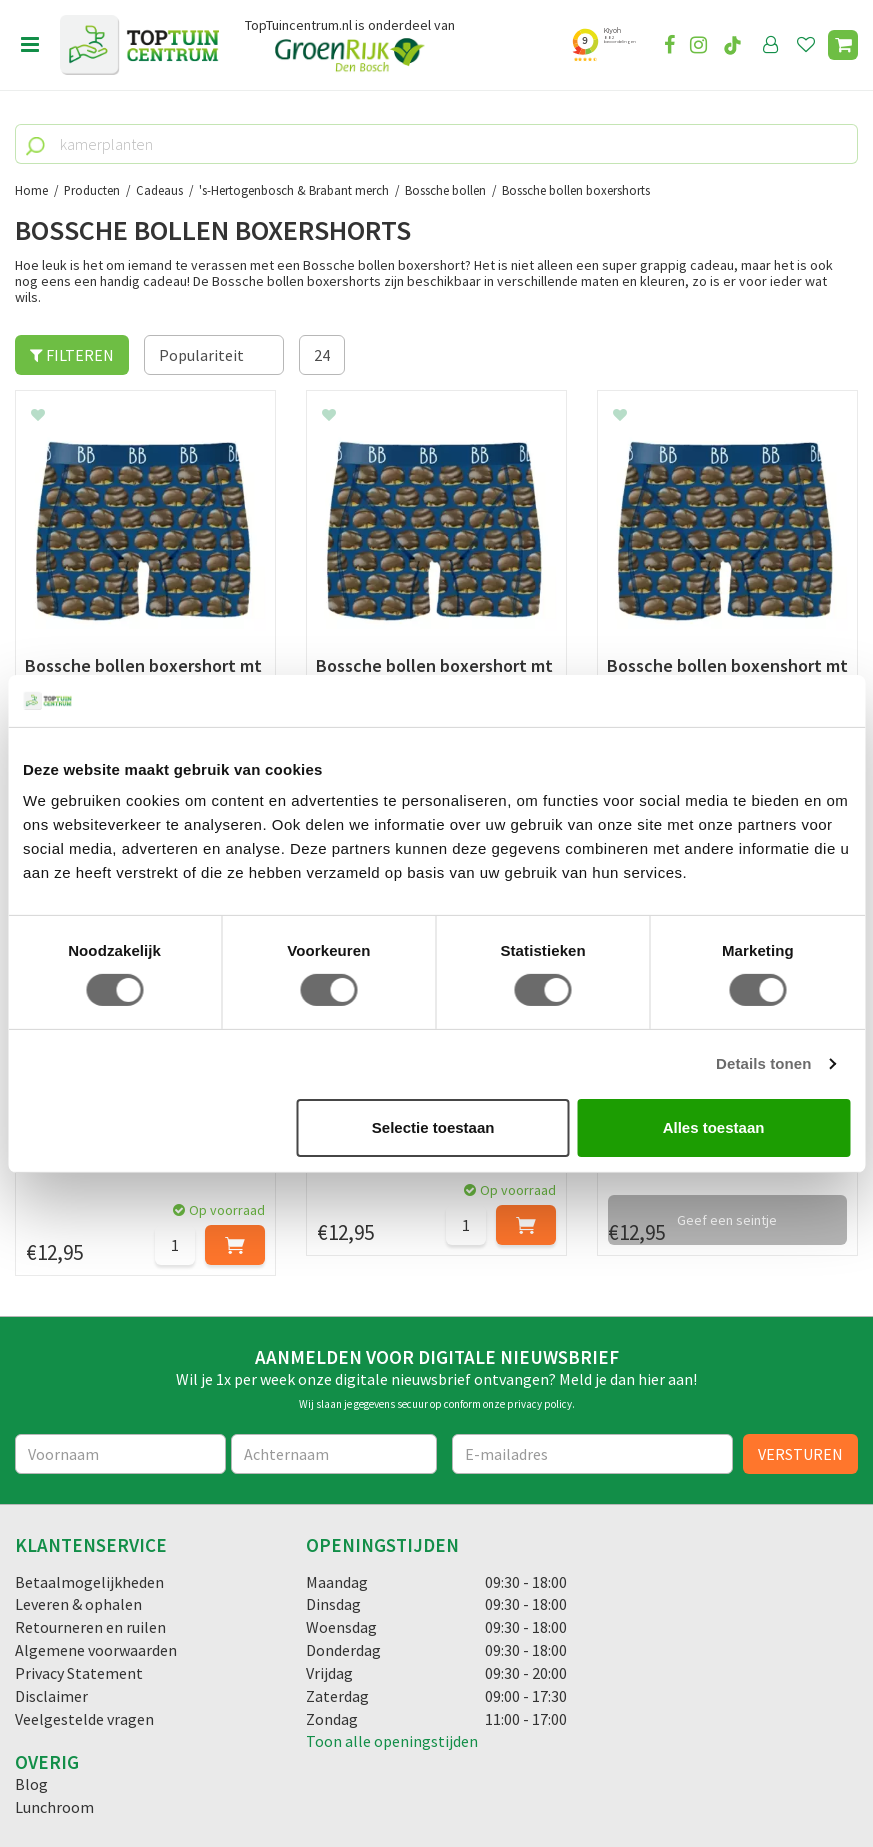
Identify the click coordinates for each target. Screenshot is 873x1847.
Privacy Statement (79, 1174)
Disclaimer (51, 1197)
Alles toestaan (714, 1127)
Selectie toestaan (433, 1127)
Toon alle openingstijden (392, 1242)
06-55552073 (83, 1592)
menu (30, 45)
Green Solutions (430, 1776)
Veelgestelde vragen (84, 1220)
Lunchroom (54, 1308)
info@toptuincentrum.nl (125, 1622)
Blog (31, 1285)
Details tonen (763, 1063)
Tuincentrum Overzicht (557, 1776)
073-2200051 (83, 1562)
